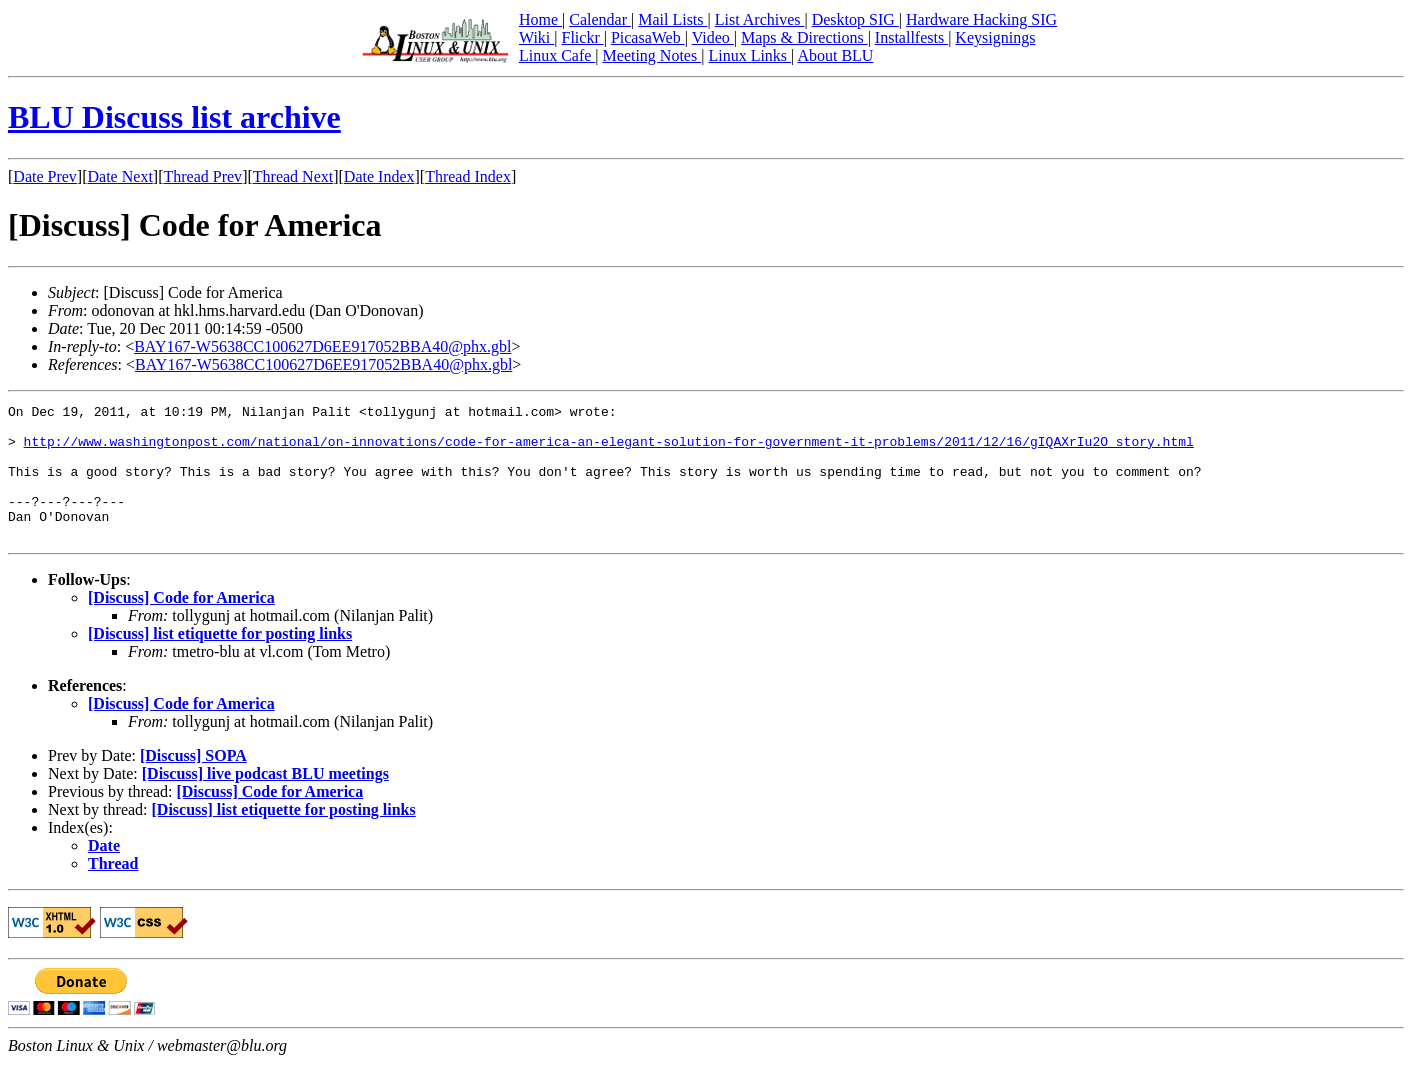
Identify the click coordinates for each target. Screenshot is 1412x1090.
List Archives (760, 19)
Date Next (120, 176)
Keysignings (995, 37)
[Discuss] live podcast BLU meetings (265, 800)
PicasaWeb (648, 37)
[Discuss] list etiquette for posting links (220, 660)
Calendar (600, 19)
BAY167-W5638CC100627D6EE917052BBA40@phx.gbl (322, 346)
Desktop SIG (855, 19)
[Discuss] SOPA (193, 782)
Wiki (536, 37)
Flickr (582, 37)
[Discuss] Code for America (181, 624)
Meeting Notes (652, 55)
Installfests (911, 37)
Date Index (379, 176)
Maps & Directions (804, 37)
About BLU (835, 55)
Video (713, 37)
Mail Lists (672, 19)
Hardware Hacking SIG (981, 19)
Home (540, 19)
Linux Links (749, 55)
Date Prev (45, 176)
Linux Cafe (557, 55)
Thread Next (293, 176)
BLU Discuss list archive (174, 117)
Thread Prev (202, 176)
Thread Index (468, 176)
